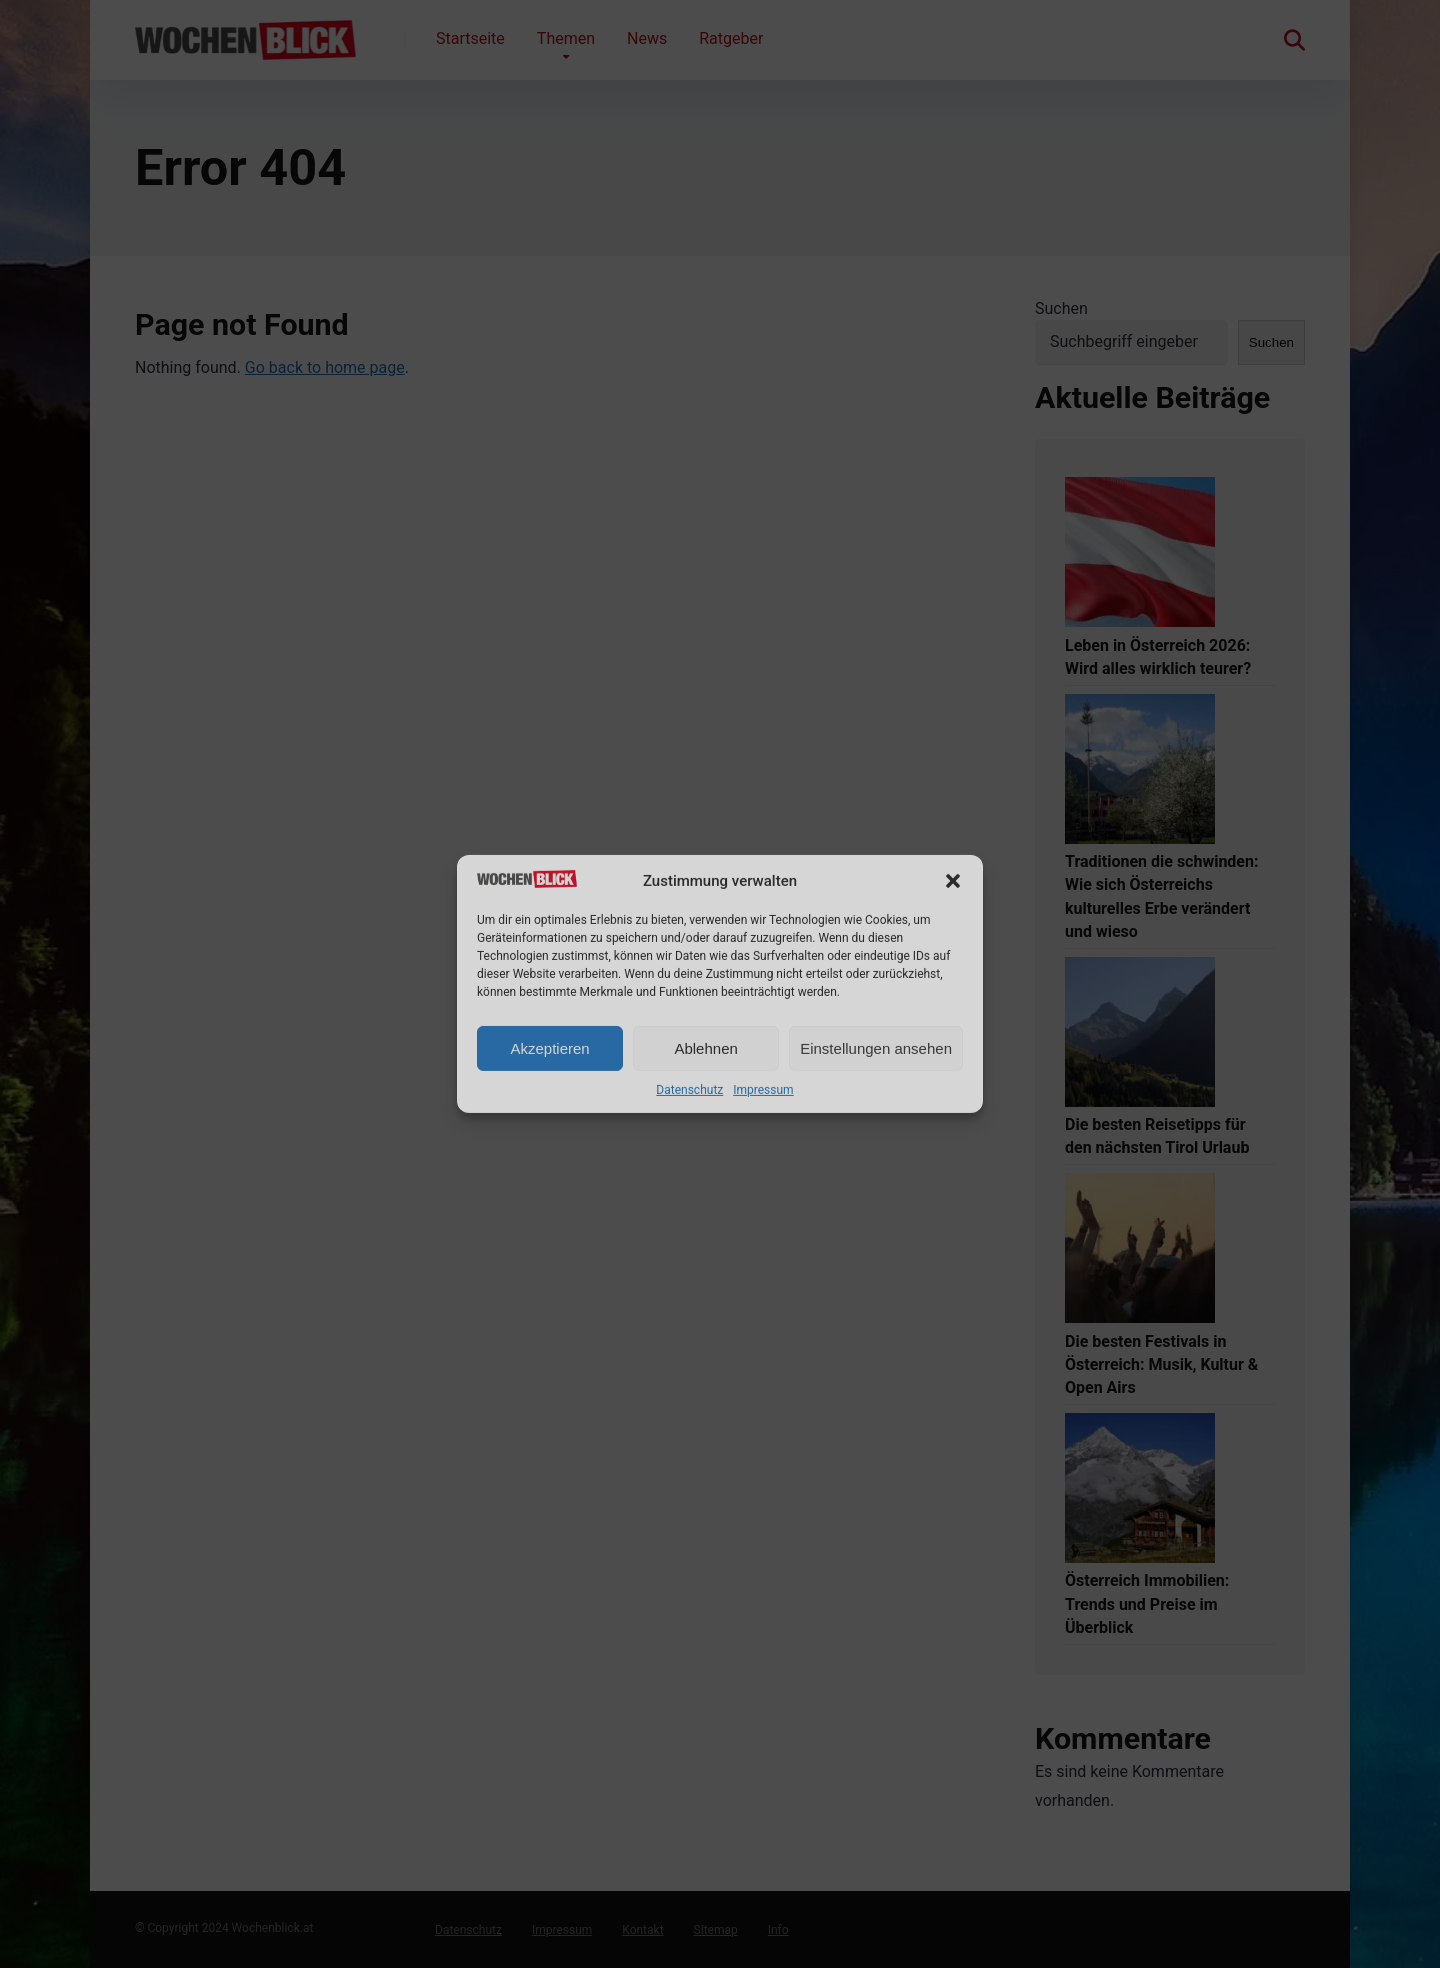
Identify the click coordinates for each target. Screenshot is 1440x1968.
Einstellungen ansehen (876, 1048)
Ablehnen (705, 1048)
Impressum (763, 1090)
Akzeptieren (549, 1048)
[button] (953, 881)
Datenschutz (689, 1090)
